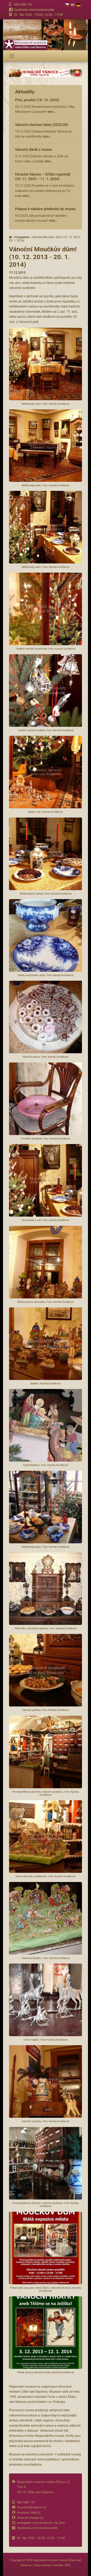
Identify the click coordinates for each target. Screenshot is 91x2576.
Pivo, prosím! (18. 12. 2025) (37, 100)
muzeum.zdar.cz (29, 2512)
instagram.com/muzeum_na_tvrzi (41, 2523)
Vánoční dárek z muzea (33, 150)
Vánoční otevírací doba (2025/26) (41, 125)
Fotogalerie (22, 237)
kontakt (58, 2565)
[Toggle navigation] (11, 56)
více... (52, 112)
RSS (67, 2565)
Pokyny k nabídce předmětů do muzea (45, 209)
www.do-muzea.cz (30, 2518)
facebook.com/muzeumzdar (34, 10)
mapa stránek (42, 2565)
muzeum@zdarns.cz (31, 2507)
